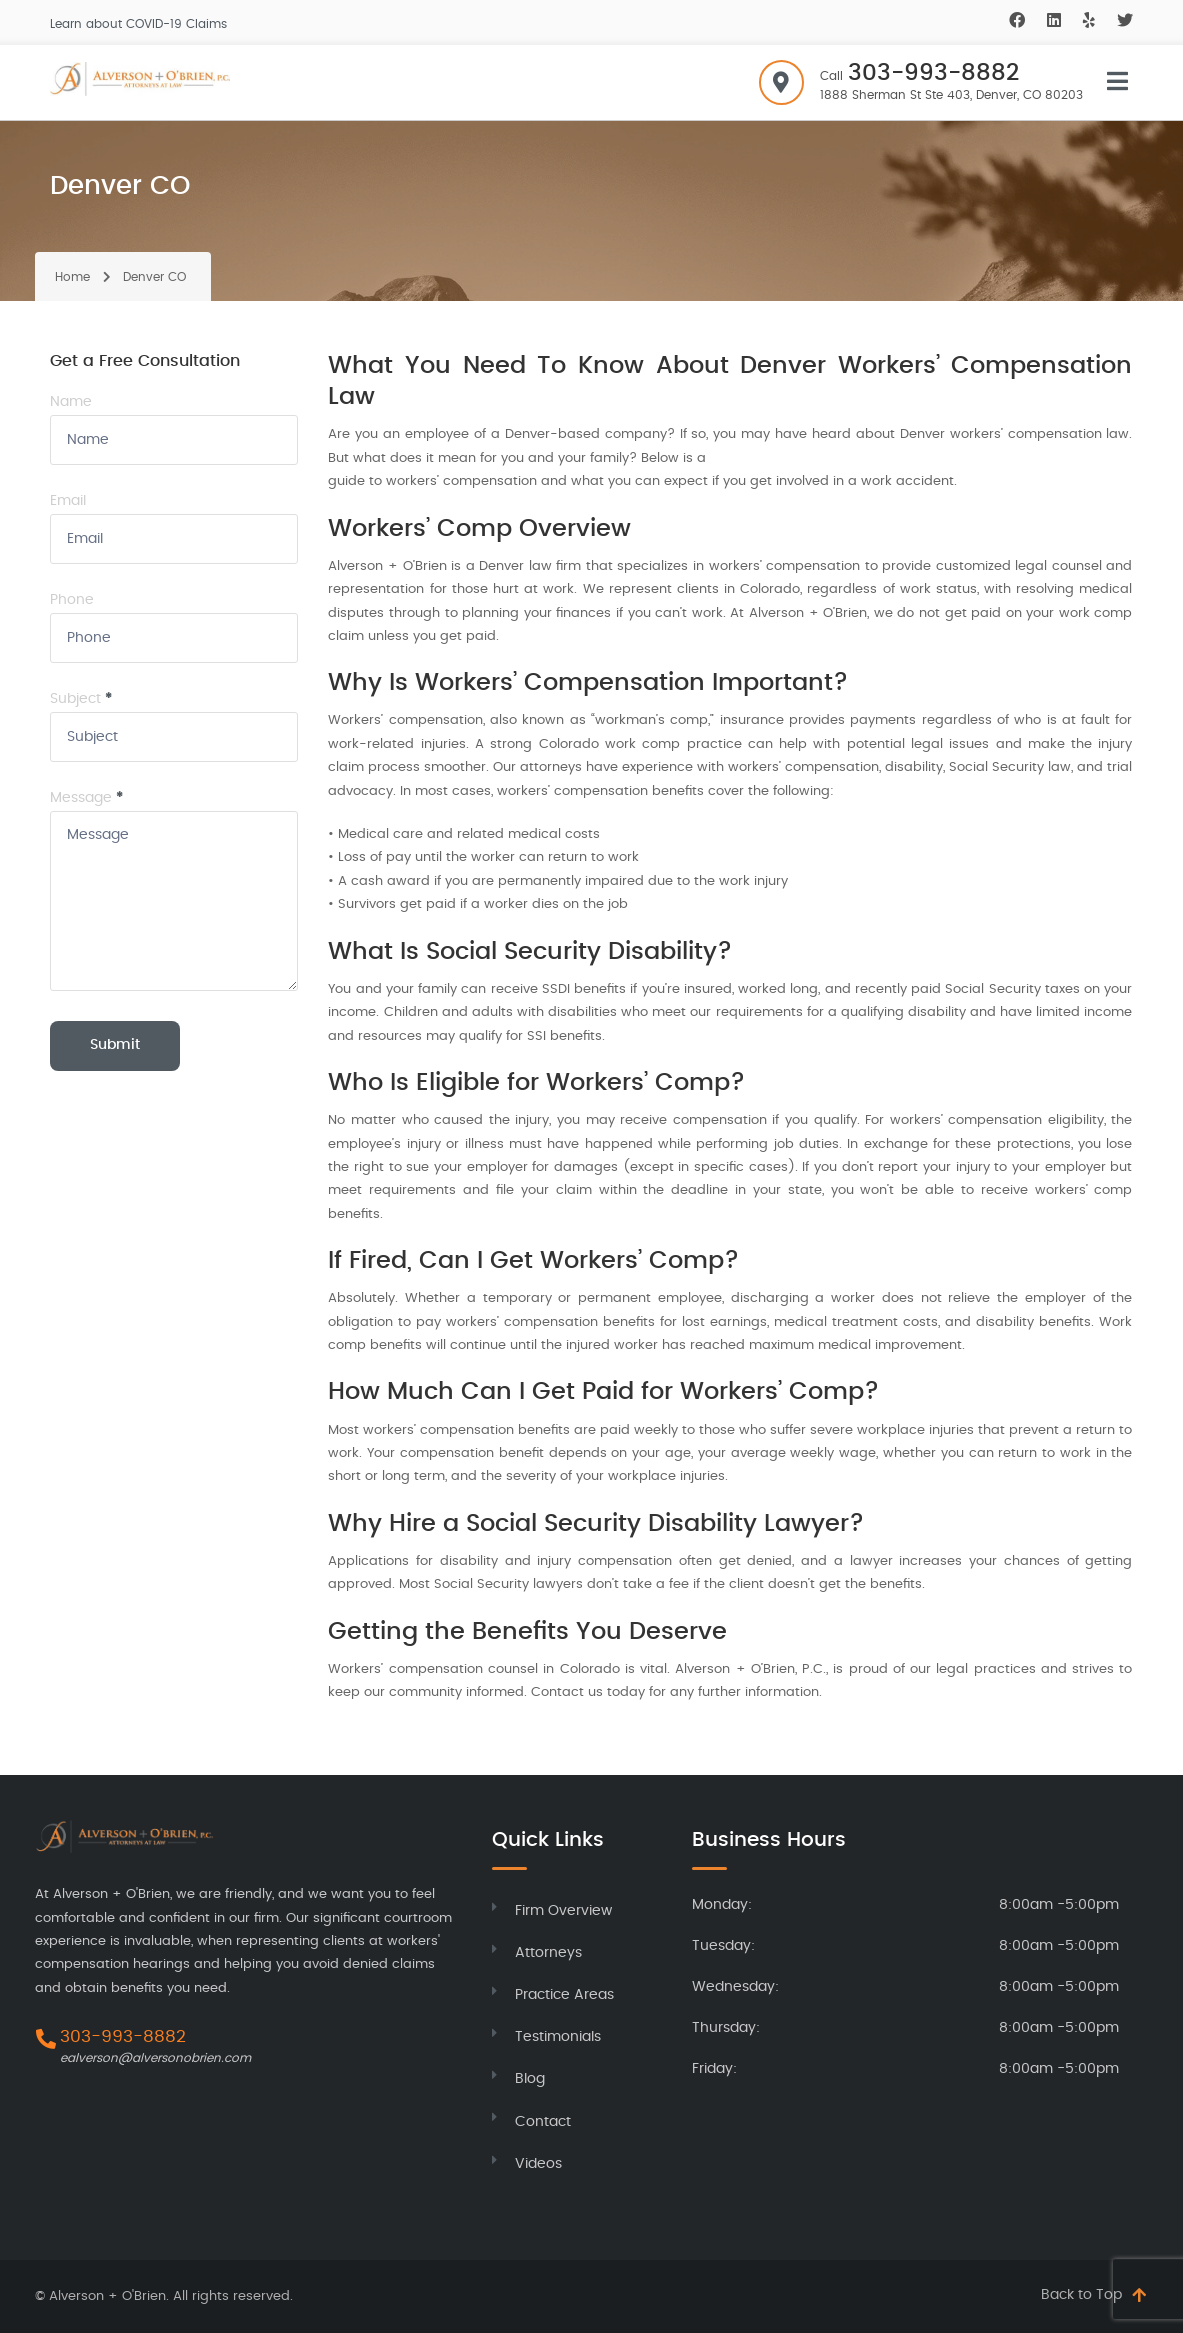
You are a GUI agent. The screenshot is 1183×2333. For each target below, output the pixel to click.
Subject (81, 699)
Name (71, 402)
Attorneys (548, 1953)
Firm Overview (563, 1911)
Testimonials (558, 2037)
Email (68, 501)
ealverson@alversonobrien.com (155, 2058)
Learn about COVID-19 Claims (138, 24)
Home (72, 277)
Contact (543, 2122)
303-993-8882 (933, 73)
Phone (72, 600)
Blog (530, 2079)
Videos (538, 2164)
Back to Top (1081, 2295)
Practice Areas (564, 1995)
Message (86, 798)
